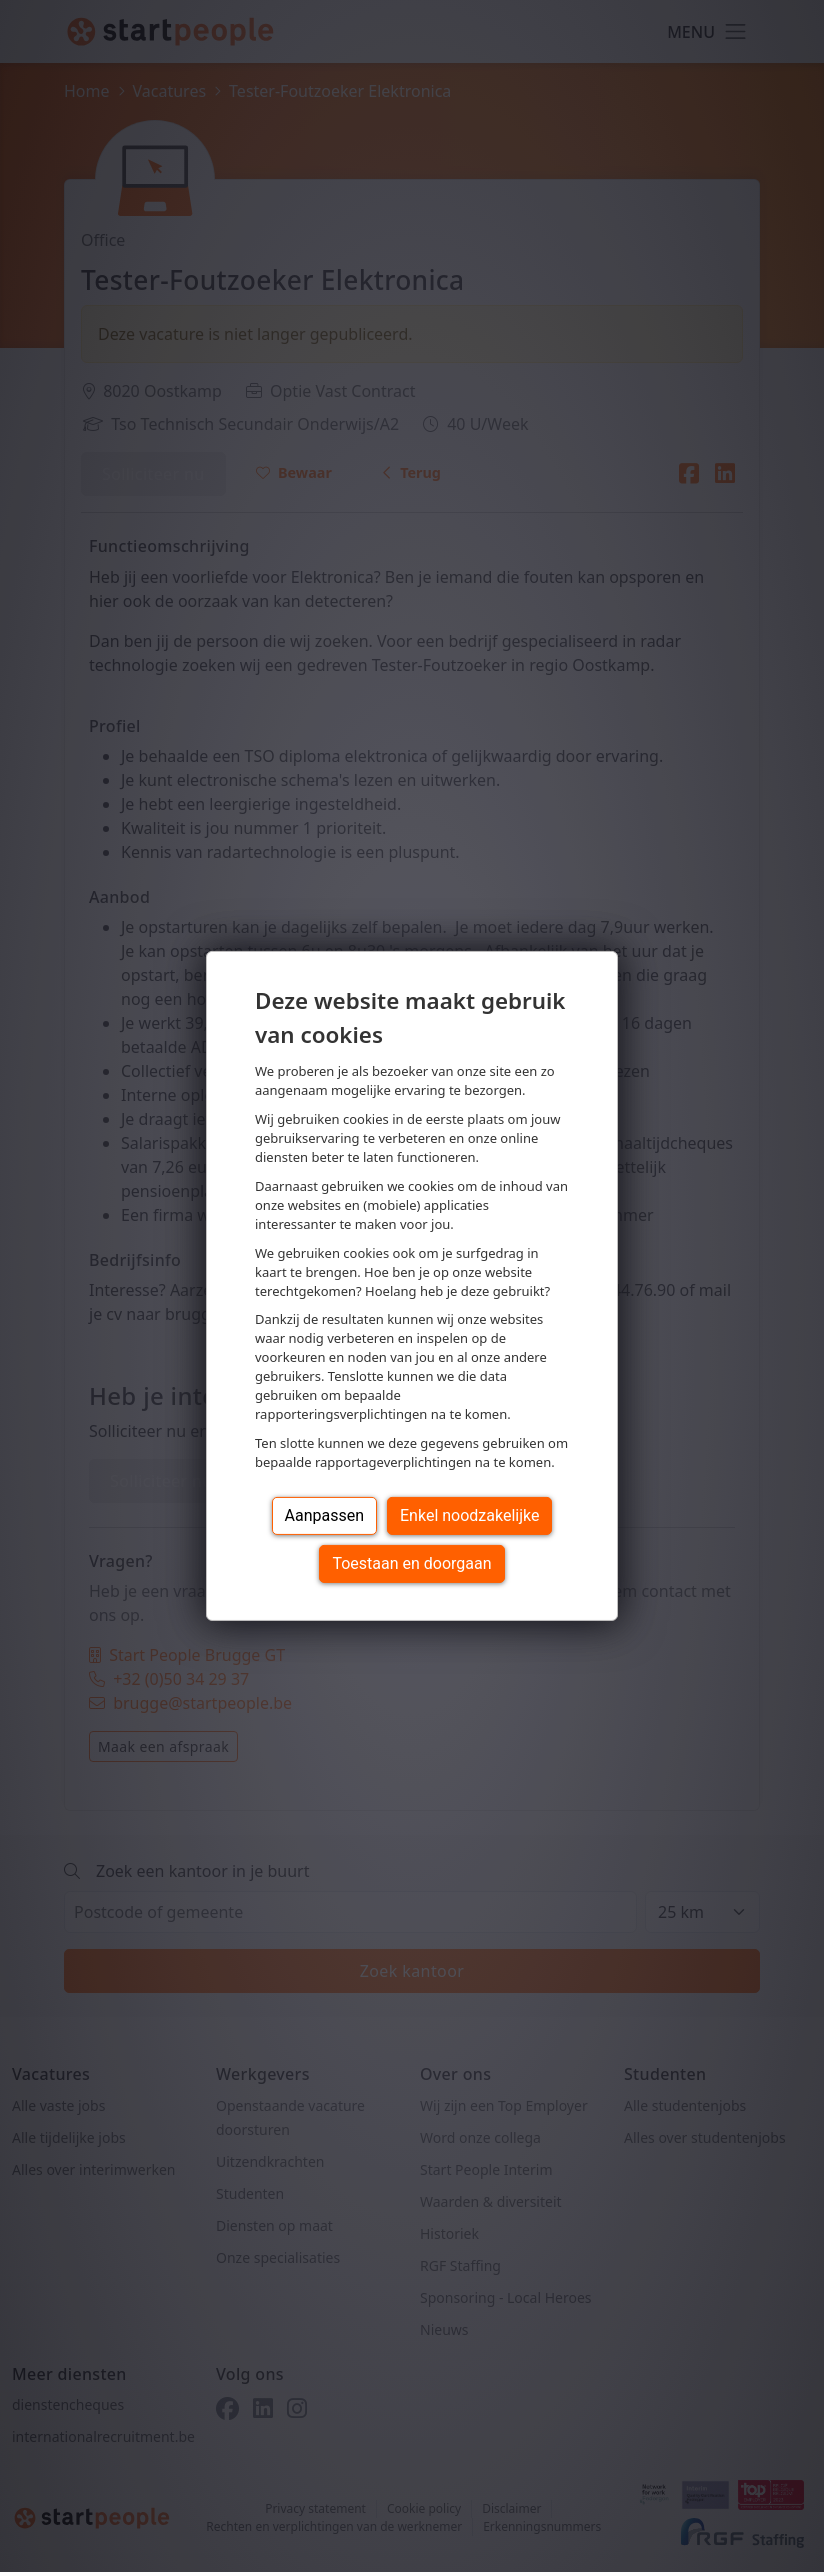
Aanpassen (325, 1515)
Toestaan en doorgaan (411, 1563)
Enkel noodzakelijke (469, 1515)
